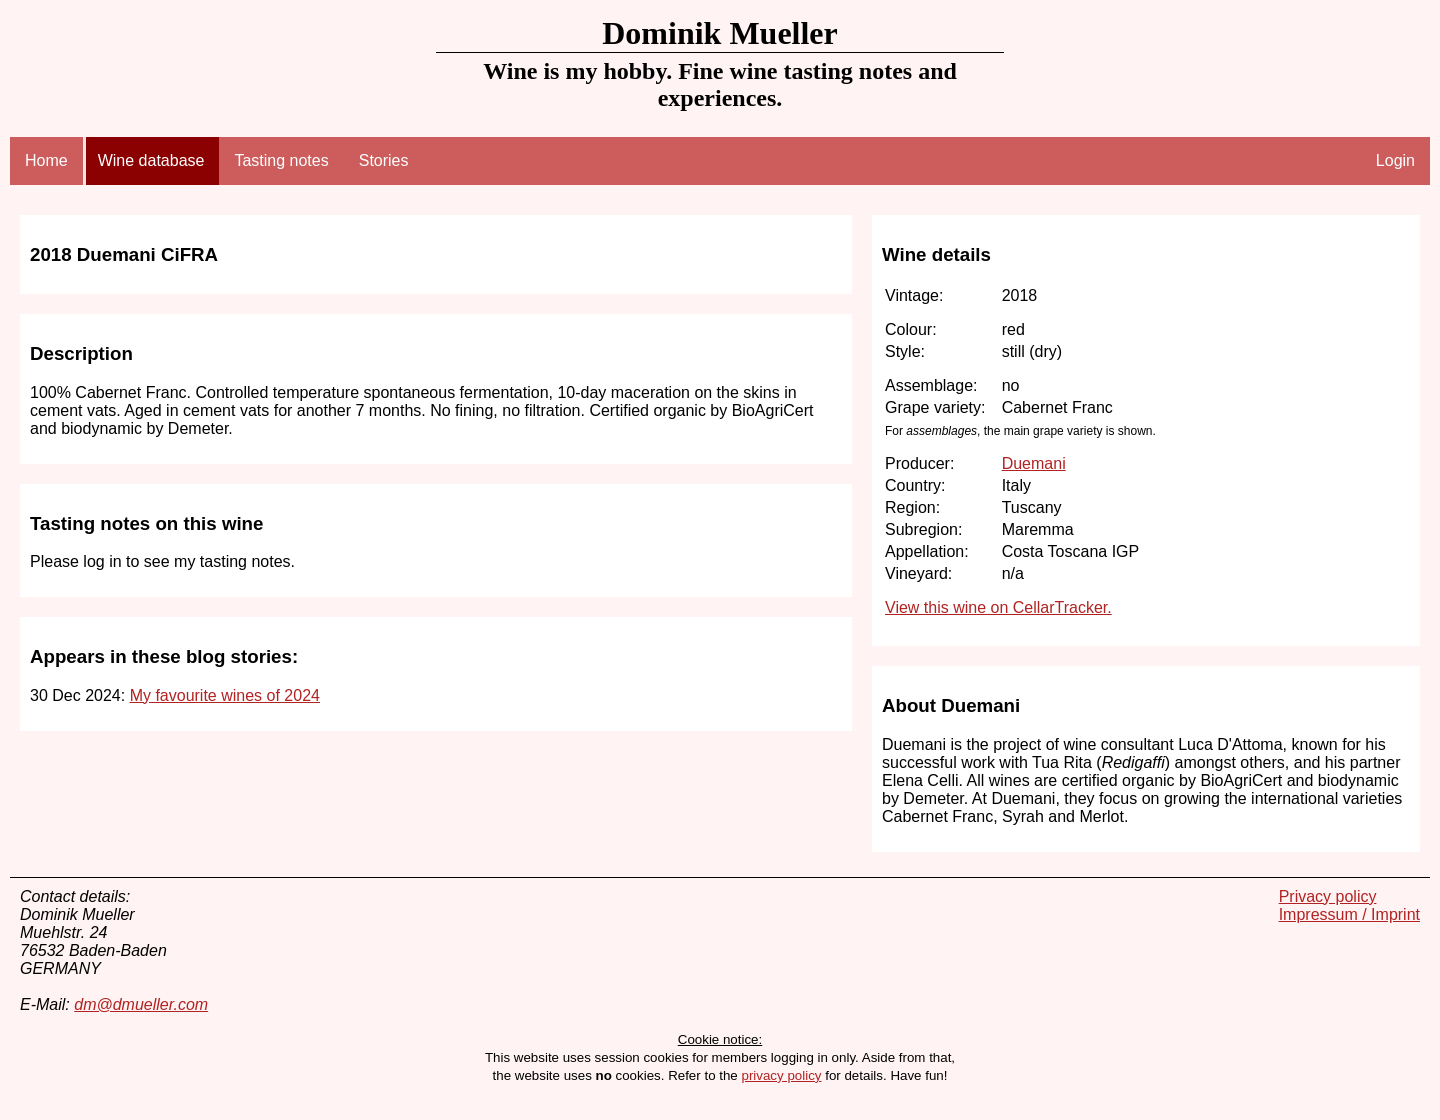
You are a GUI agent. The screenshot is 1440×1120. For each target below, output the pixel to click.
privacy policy (781, 1075)
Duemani (1034, 463)
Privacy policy (1328, 896)
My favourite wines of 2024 (225, 695)
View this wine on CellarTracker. (998, 607)
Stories (384, 160)
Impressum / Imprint (1349, 914)
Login (1395, 160)
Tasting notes (281, 160)
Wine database (151, 160)
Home (46, 160)
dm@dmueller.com (141, 1004)
